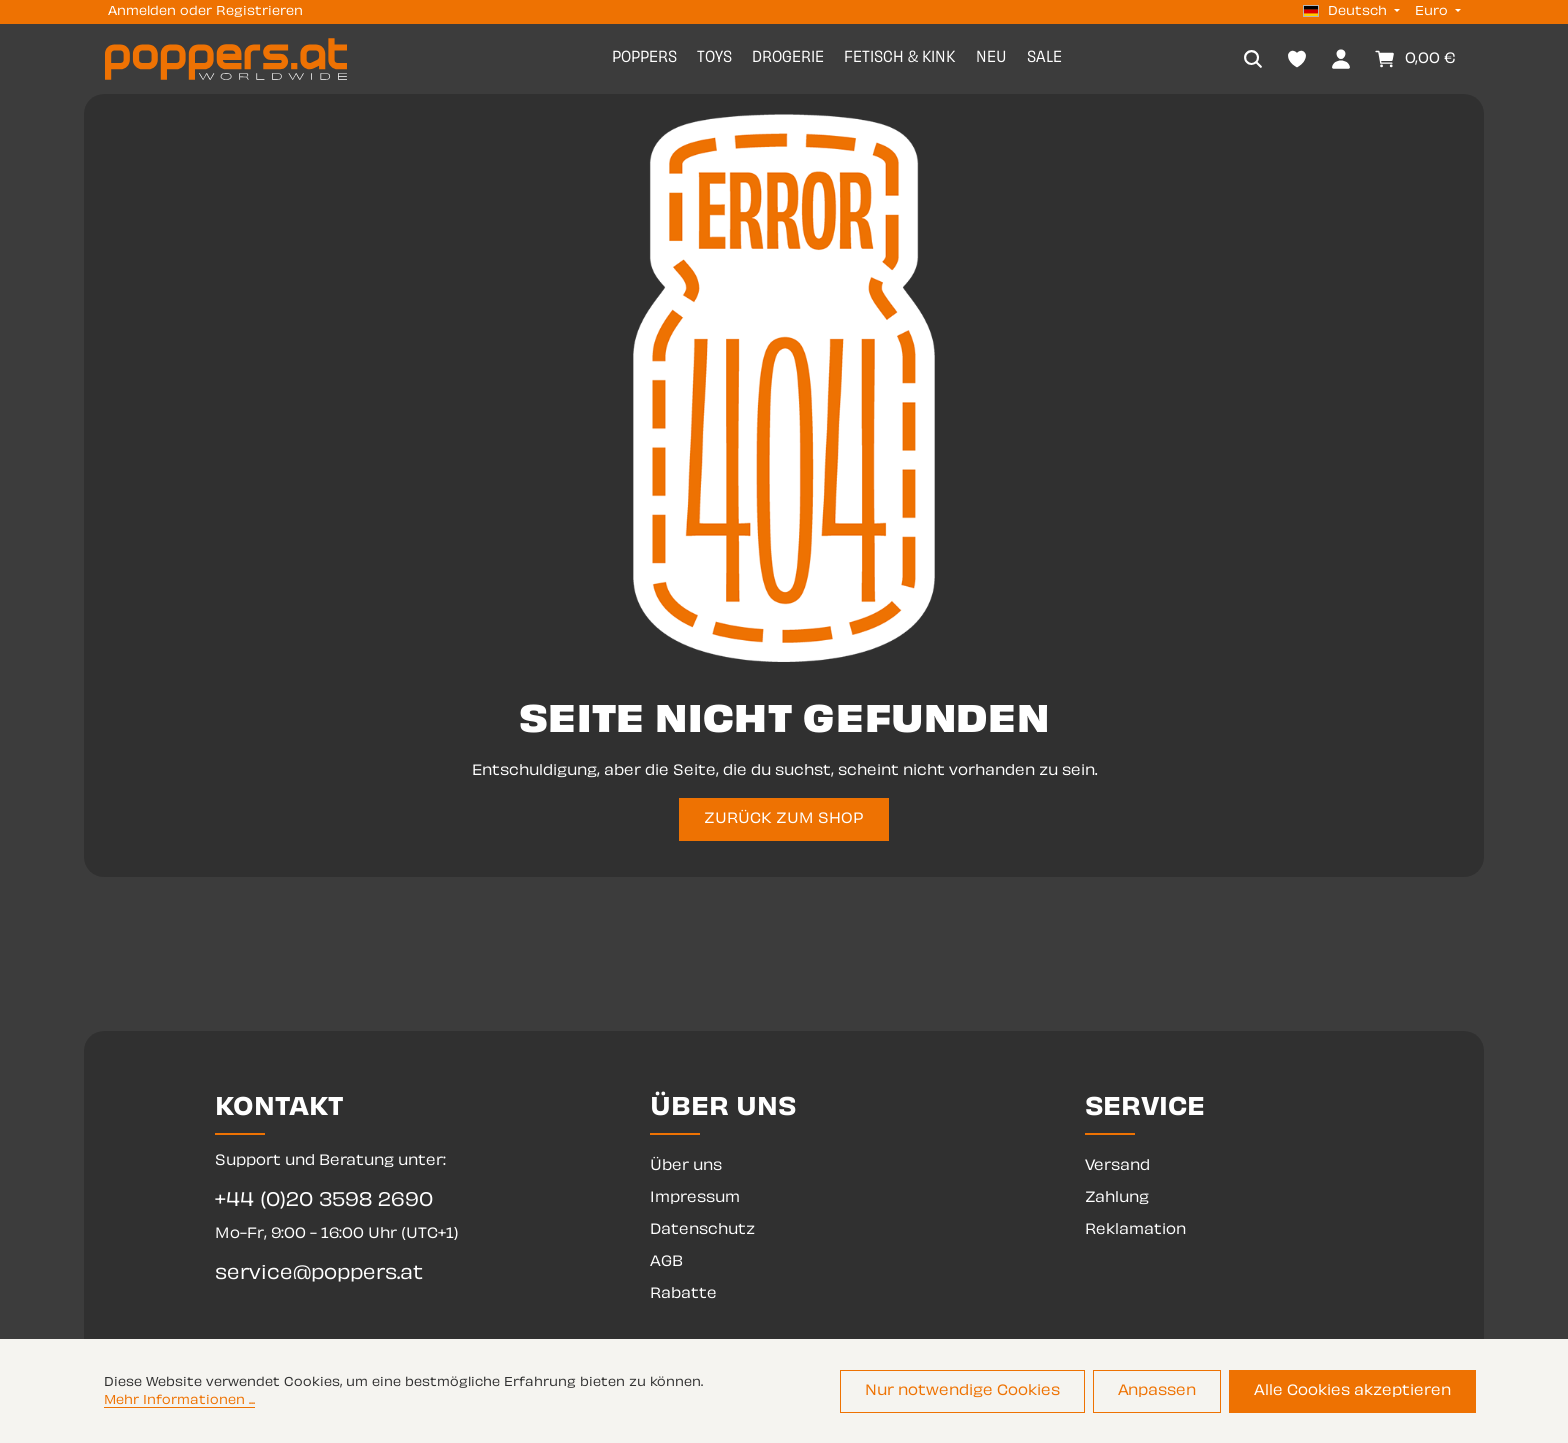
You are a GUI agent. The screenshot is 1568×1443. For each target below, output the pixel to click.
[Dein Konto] (1341, 59)
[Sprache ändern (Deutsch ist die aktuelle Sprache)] (1351, 12)
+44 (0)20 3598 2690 (324, 1201)
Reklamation (1135, 1230)
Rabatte (683, 1294)
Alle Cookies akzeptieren (1352, 1391)
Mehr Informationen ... (179, 1401)
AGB (666, 1262)
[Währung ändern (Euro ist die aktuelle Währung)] (1436, 12)
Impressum (695, 1198)
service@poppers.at (319, 1274)
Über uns (686, 1166)
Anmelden (142, 12)
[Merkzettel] (1297, 59)
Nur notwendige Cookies (962, 1391)
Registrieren (259, 12)
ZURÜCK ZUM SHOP (784, 819)
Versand (1117, 1166)
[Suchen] (1253, 59)
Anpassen (1157, 1391)
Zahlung (1117, 1198)
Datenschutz (702, 1230)
